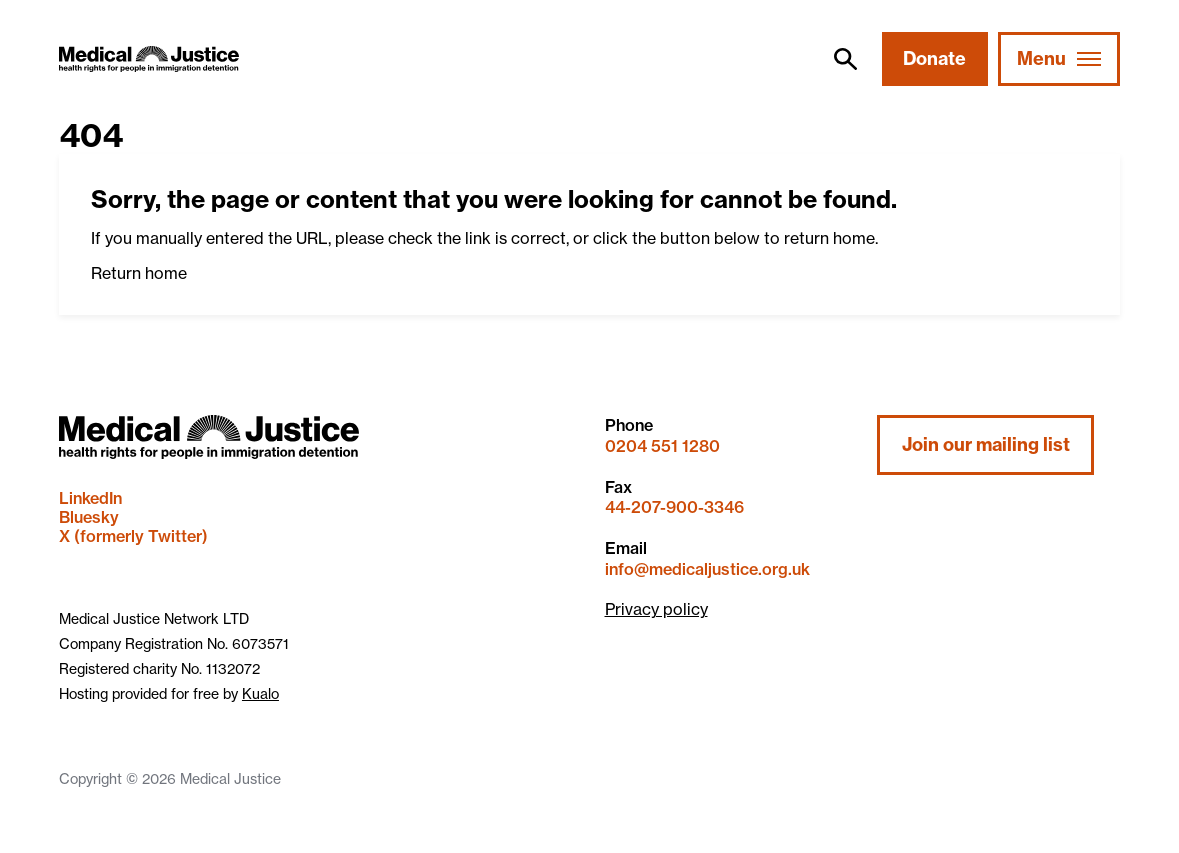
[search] (845, 59)
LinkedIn (90, 498)
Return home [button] (139, 273)
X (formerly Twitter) (133, 536)
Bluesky (89, 517)
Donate (934, 58)
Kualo (260, 694)
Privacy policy (656, 609)
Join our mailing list (986, 444)
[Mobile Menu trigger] (1059, 59)
